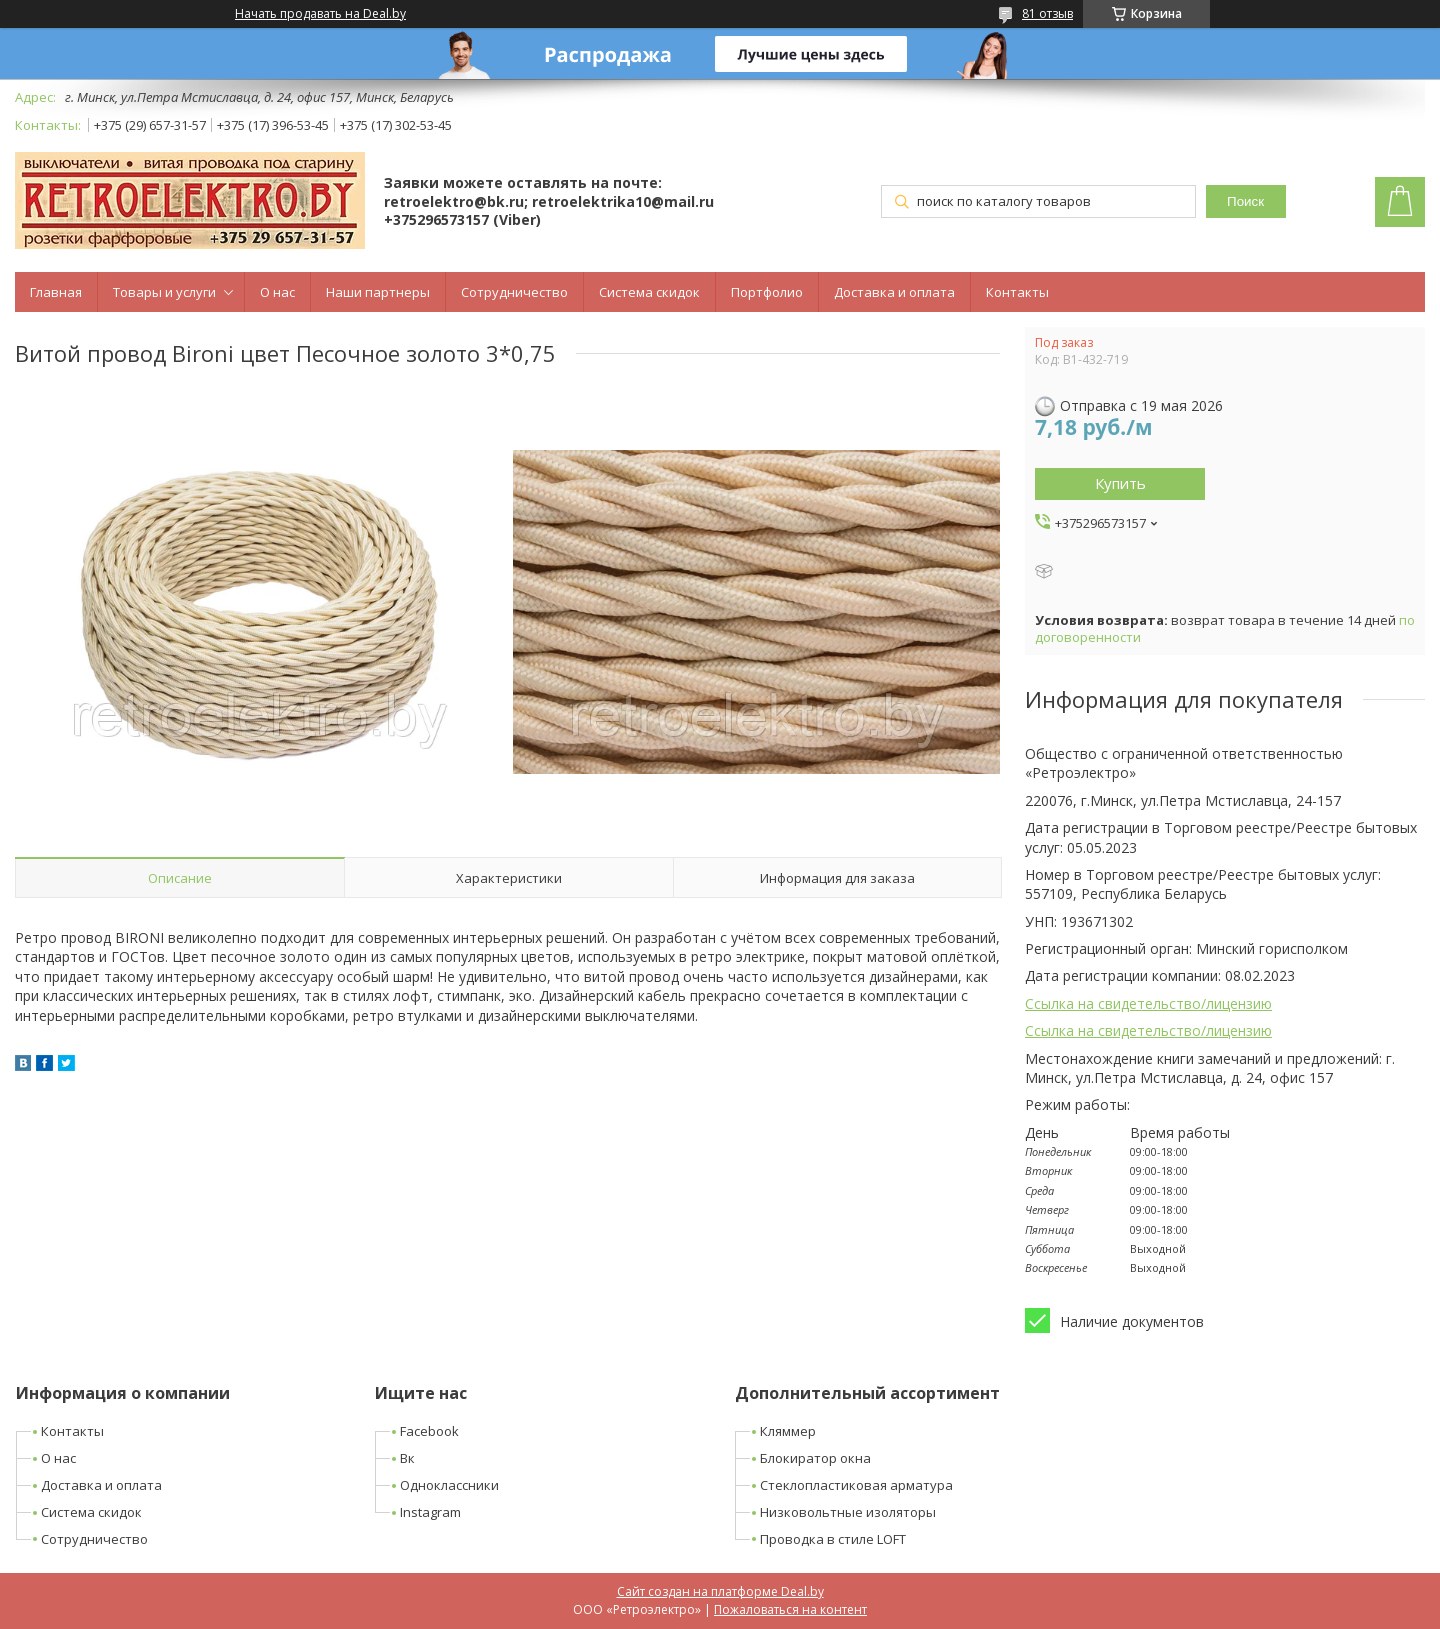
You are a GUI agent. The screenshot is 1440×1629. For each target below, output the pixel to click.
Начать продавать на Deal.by (320, 14)
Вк (407, 1458)
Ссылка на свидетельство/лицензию (1148, 1003)
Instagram (430, 1512)
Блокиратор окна (815, 1458)
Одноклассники (449, 1485)
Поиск (1245, 201)
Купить (1120, 483)
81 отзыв (1047, 13)
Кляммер (788, 1431)
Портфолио (767, 292)
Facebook (429, 1431)
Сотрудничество (514, 292)
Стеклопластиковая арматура (856, 1485)
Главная (56, 292)
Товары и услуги (164, 292)
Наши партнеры (378, 292)
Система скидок (649, 292)
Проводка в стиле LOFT (833, 1539)
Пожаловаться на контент (790, 1609)
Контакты (1017, 292)
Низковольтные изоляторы (848, 1512)
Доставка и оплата (894, 292)
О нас (277, 292)
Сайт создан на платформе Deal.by (720, 1591)
